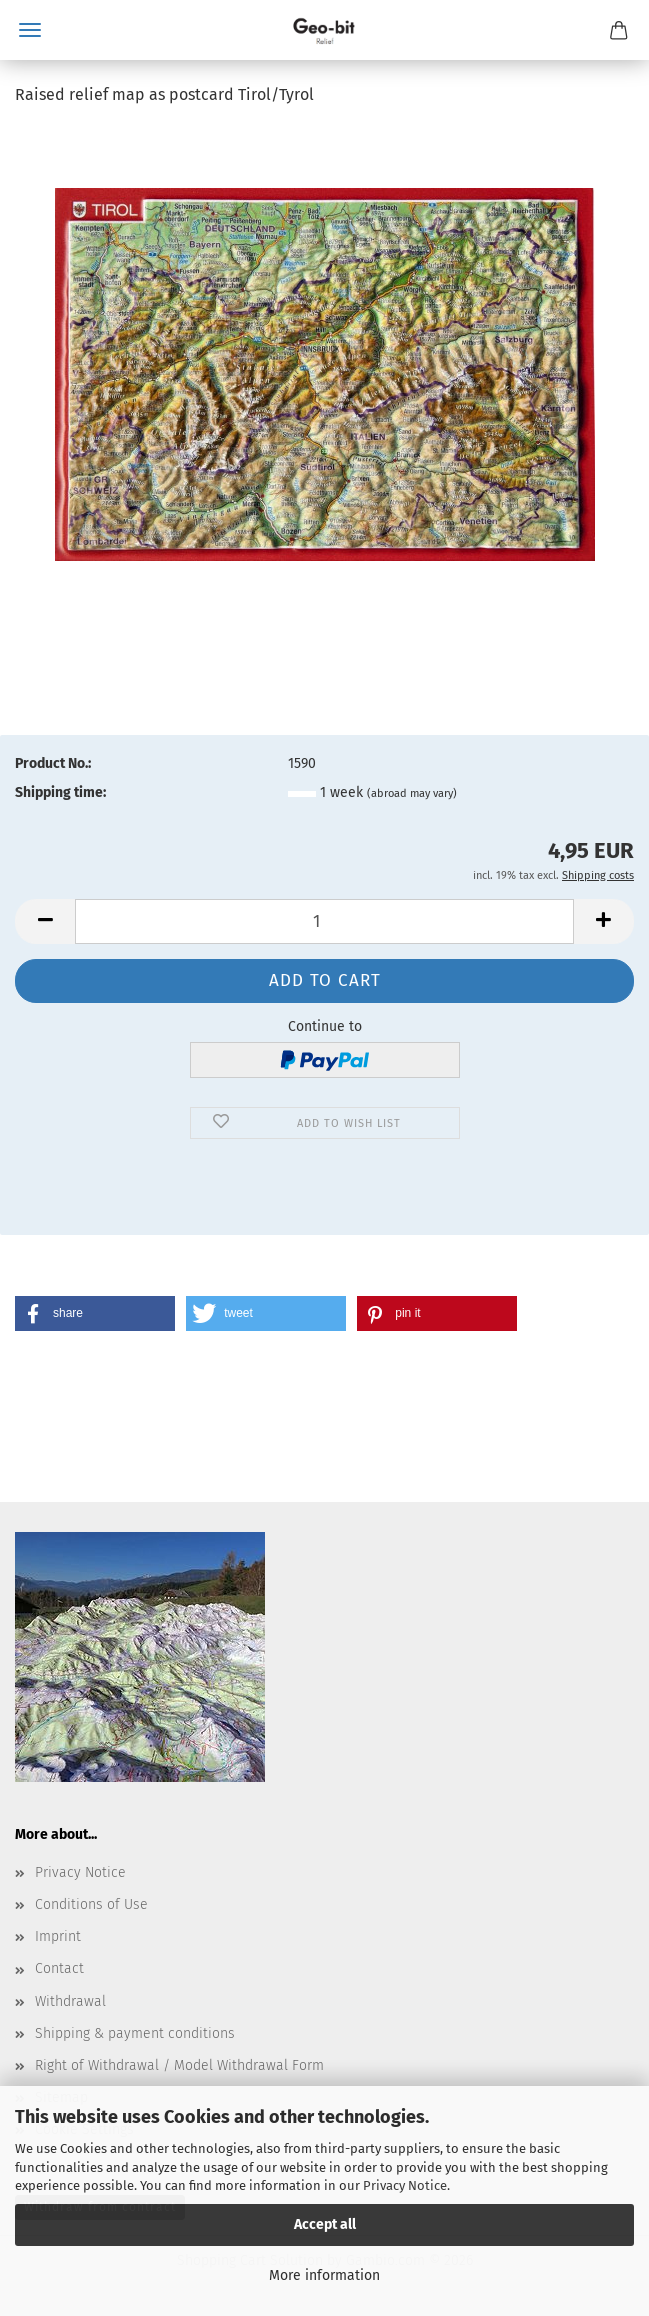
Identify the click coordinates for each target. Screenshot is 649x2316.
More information (324, 2275)
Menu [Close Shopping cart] (30, 30)
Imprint (58, 1936)
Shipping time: (60, 792)
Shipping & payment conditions (135, 2033)
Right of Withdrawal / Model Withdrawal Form (179, 2065)
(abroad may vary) (412, 793)
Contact (59, 1968)
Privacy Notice (405, 2185)
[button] (45, 921)
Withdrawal (70, 2001)
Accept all (325, 2224)
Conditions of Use (91, 1904)
